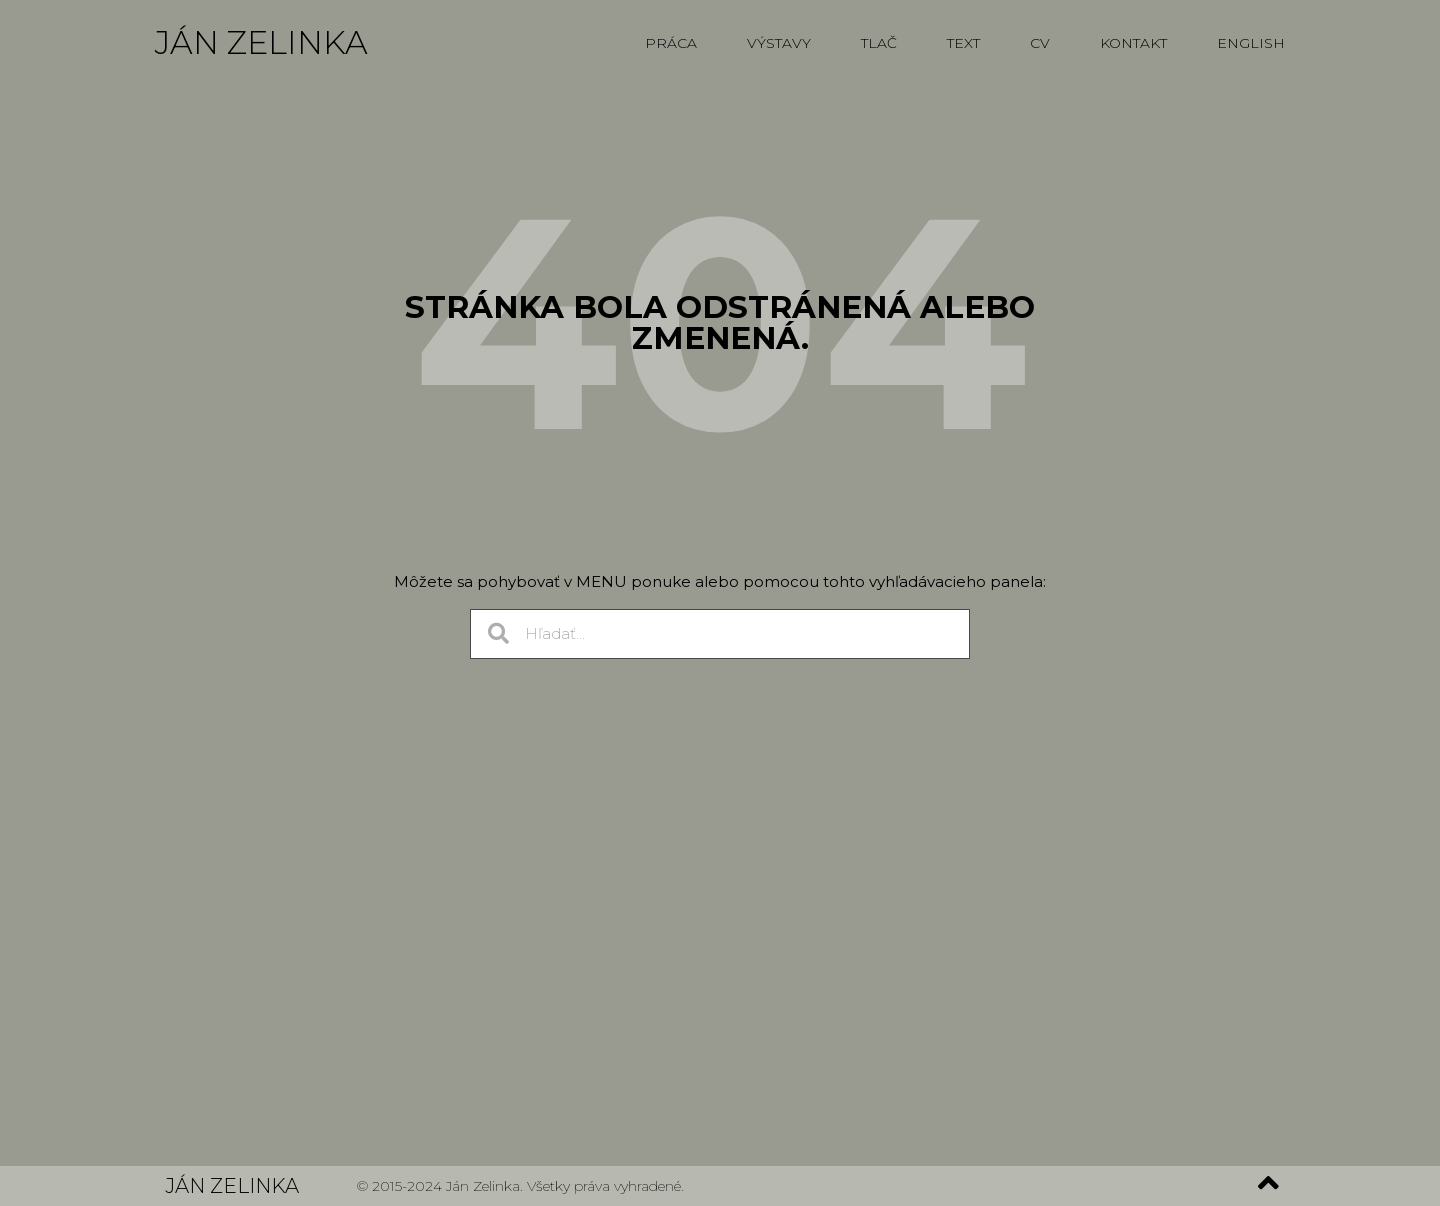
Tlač (879, 43)
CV (1040, 43)
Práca (671, 43)
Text (963, 43)
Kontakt (1133, 43)
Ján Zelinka (261, 42)
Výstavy (779, 43)
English (1251, 43)
